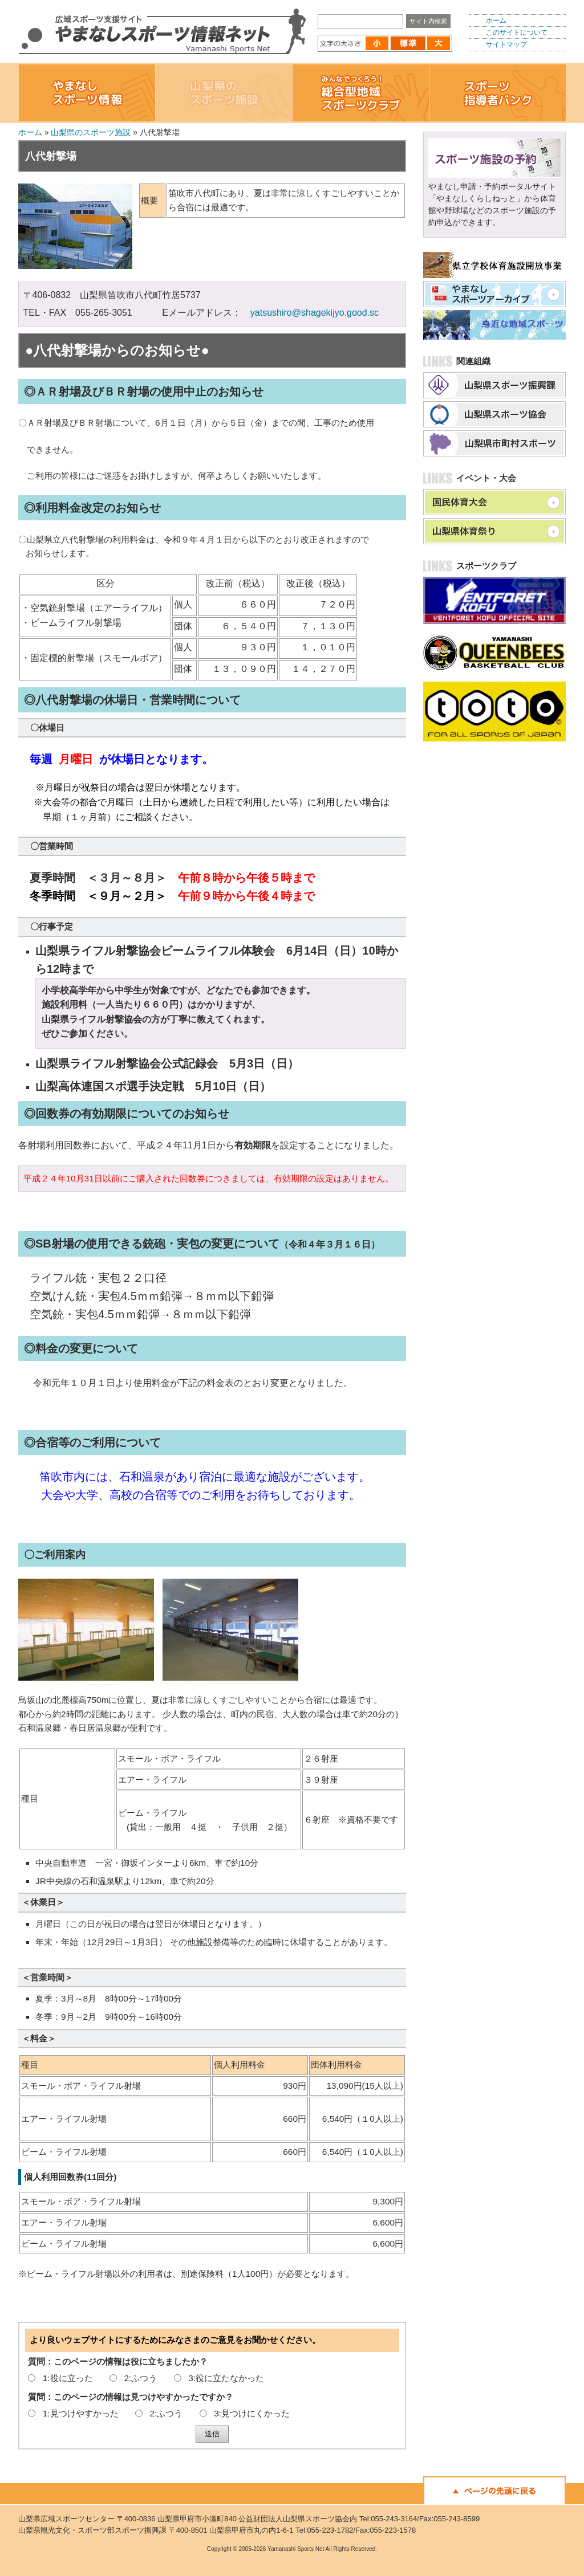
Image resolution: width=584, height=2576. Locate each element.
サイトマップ (506, 44)
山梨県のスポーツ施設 (91, 132)
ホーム (496, 21)
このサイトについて (517, 32)
